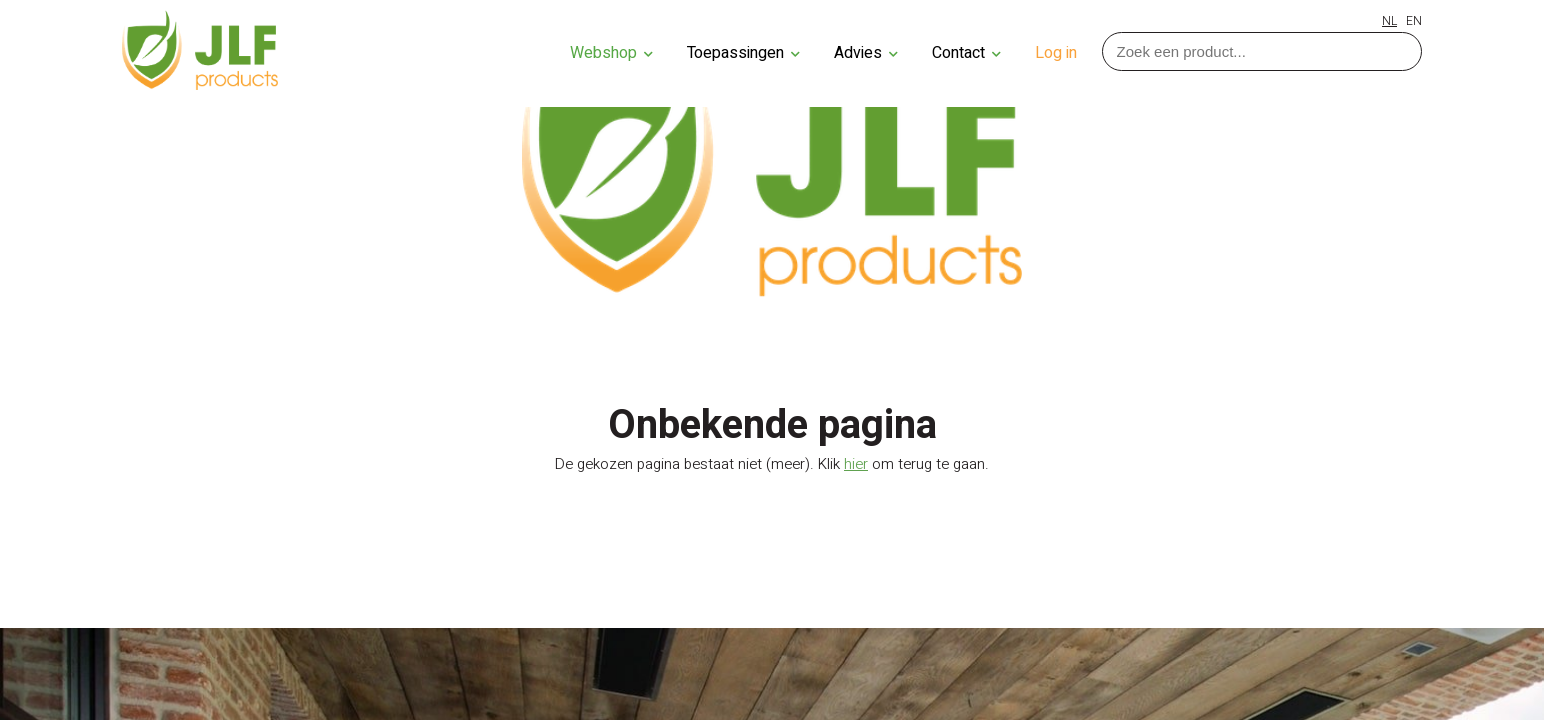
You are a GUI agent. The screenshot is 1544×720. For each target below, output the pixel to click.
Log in (1056, 53)
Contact (966, 53)
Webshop (611, 53)
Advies (866, 53)
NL (1389, 21)
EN (1414, 21)
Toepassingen (743, 53)
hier (856, 464)
